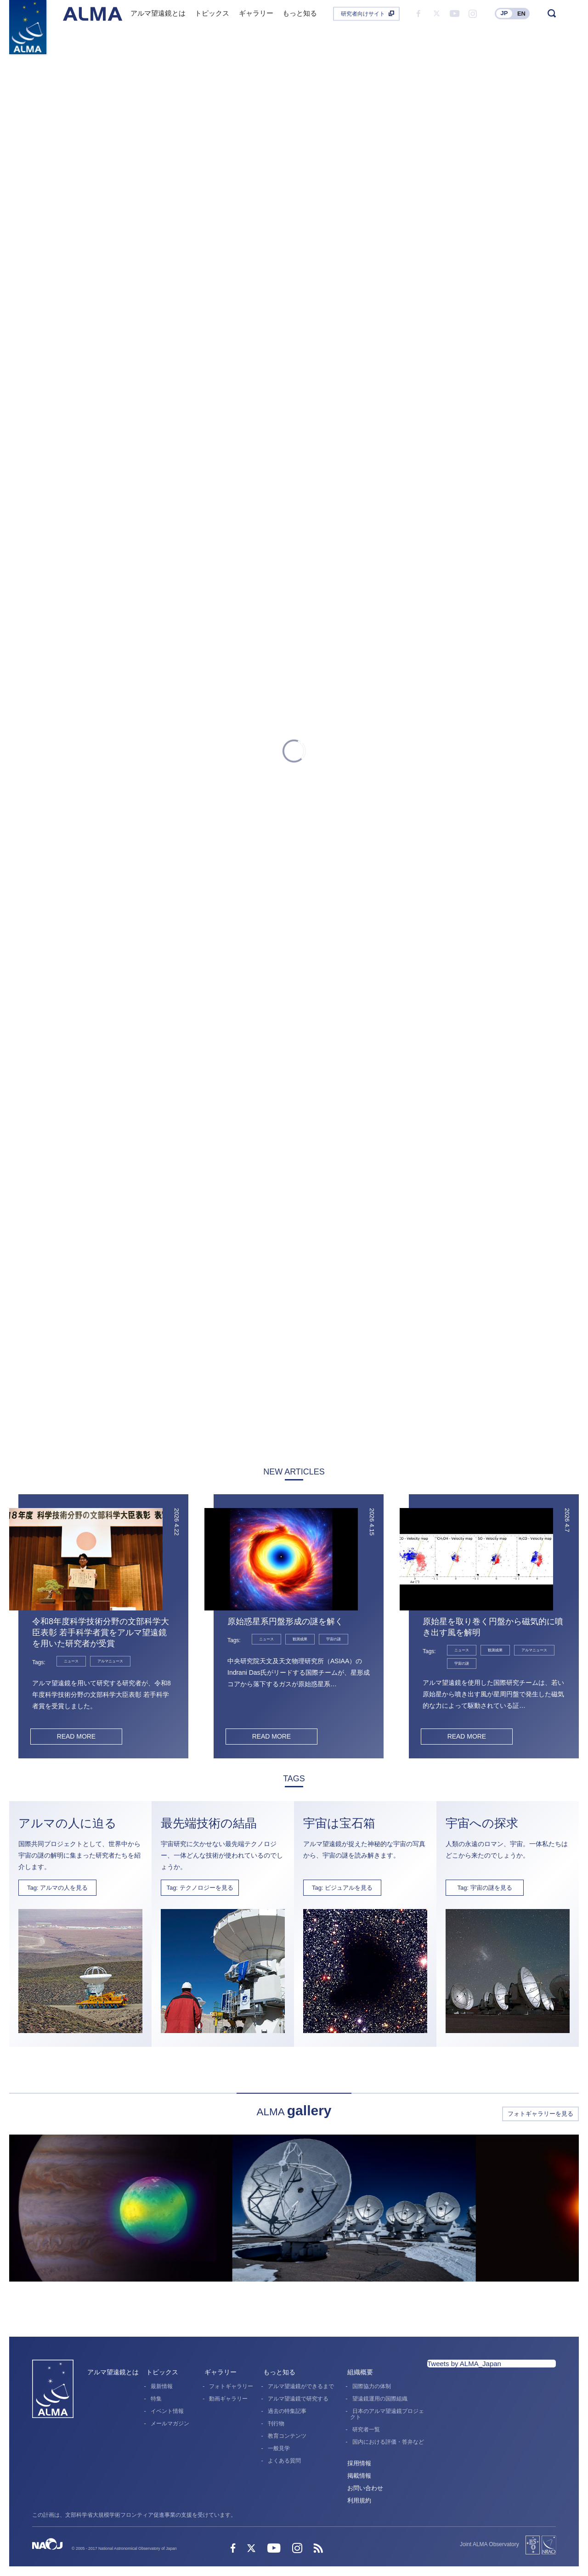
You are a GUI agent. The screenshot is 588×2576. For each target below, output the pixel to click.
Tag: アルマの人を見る (57, 1887)
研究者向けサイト (363, 14)
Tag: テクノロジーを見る (199, 1887)
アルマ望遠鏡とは (113, 2372)
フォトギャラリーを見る (540, 2114)
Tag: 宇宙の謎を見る (484, 1887)
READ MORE (76, 1736)
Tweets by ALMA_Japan (464, 2364)
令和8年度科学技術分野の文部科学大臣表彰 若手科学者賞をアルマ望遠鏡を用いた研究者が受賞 (100, 1632)
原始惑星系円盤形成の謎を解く (285, 1621)
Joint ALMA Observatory (489, 2545)
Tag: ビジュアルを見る (342, 1887)
